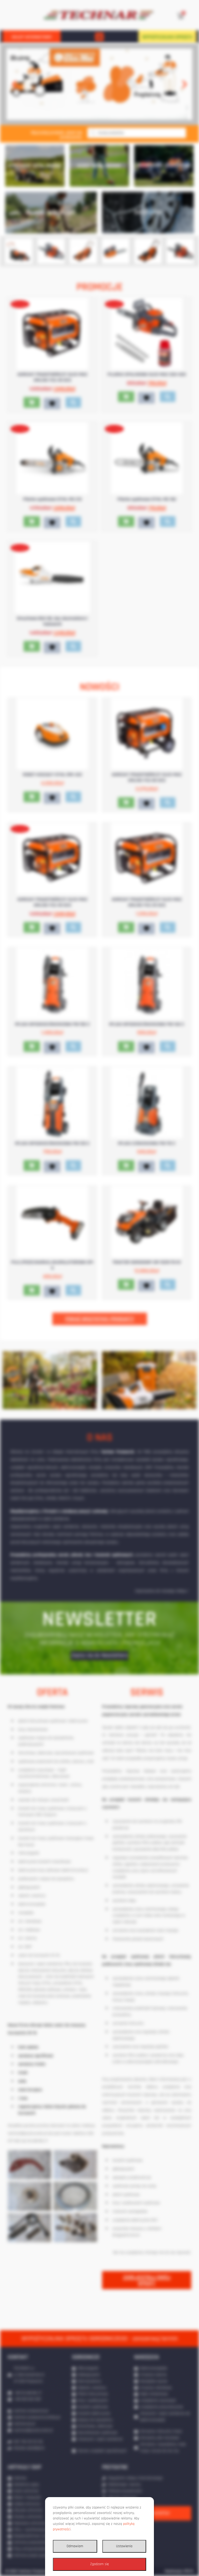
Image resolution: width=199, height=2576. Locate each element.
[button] (99, 37)
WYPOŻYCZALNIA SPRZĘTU (167, 37)
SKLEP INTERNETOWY (32, 37)
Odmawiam (75, 2546)
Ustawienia (124, 2546)
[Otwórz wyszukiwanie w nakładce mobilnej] (136, 133)
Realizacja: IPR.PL (179, 2571)
